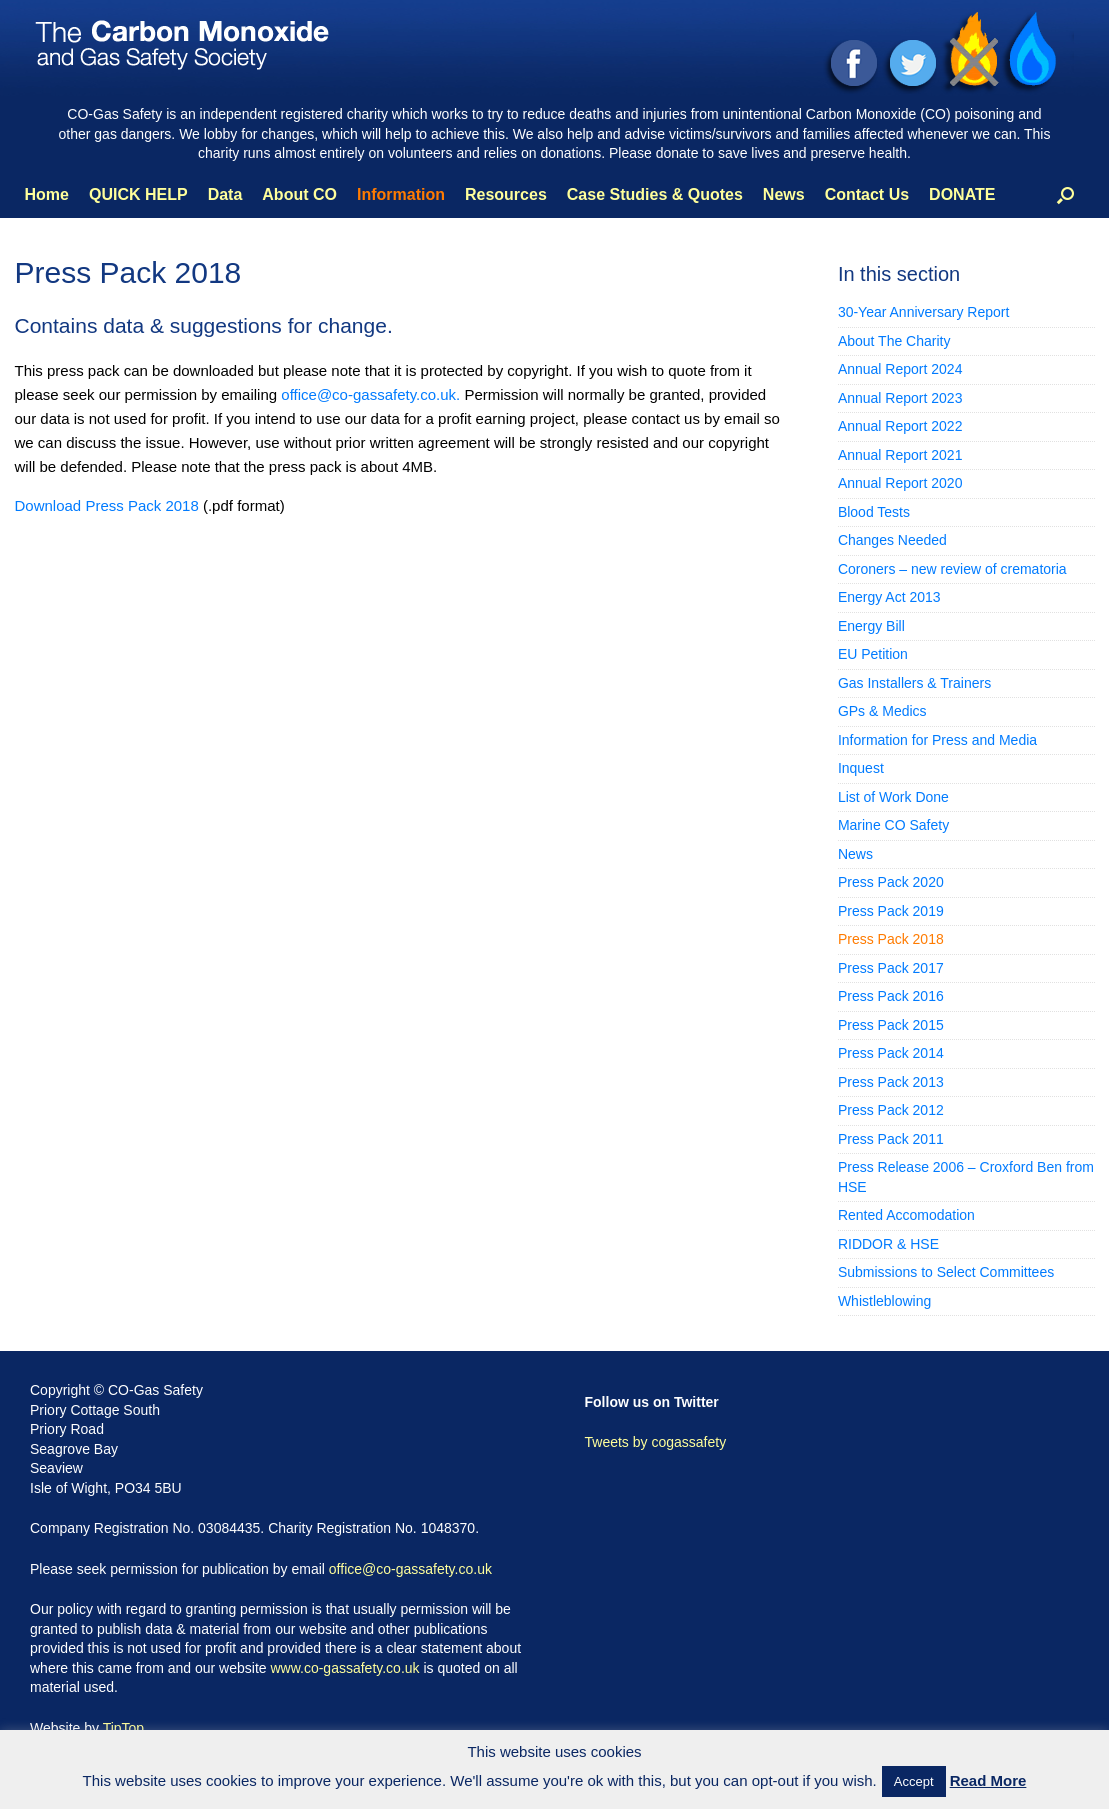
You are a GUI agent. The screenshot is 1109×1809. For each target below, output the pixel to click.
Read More (988, 1780)
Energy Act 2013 (889, 597)
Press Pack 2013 (891, 1082)
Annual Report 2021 (900, 455)
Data (225, 194)
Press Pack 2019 (891, 911)
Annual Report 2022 (900, 426)
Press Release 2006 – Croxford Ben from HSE (966, 1177)
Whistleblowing (884, 1301)
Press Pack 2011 (891, 1139)
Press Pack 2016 (891, 996)
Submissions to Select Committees (946, 1272)
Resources (506, 194)
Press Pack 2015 (891, 1025)
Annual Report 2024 (900, 369)
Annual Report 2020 (900, 483)
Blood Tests (874, 512)
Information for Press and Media (937, 740)
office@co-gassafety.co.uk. (372, 394)
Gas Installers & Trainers (914, 683)
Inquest (861, 768)
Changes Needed (892, 540)
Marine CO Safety (893, 825)
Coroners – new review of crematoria (952, 569)
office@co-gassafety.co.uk (410, 1569)
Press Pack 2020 (891, 882)
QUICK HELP (138, 194)
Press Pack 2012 (891, 1110)
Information (401, 194)
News (784, 194)
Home (47, 194)
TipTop (124, 1728)
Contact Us (867, 194)
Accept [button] (914, 1781)
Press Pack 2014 (891, 1053)
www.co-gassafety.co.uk (344, 1668)
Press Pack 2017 (891, 968)
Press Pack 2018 (891, 939)
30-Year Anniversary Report (923, 312)
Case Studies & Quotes (655, 194)
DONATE (962, 194)
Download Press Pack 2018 (107, 505)
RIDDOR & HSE (888, 1244)
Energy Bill (871, 626)
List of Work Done (893, 797)
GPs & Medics (882, 711)
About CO (299, 194)
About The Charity (894, 341)
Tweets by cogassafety (656, 1442)
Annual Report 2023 (900, 398)
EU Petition (873, 654)
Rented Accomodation (906, 1215)
